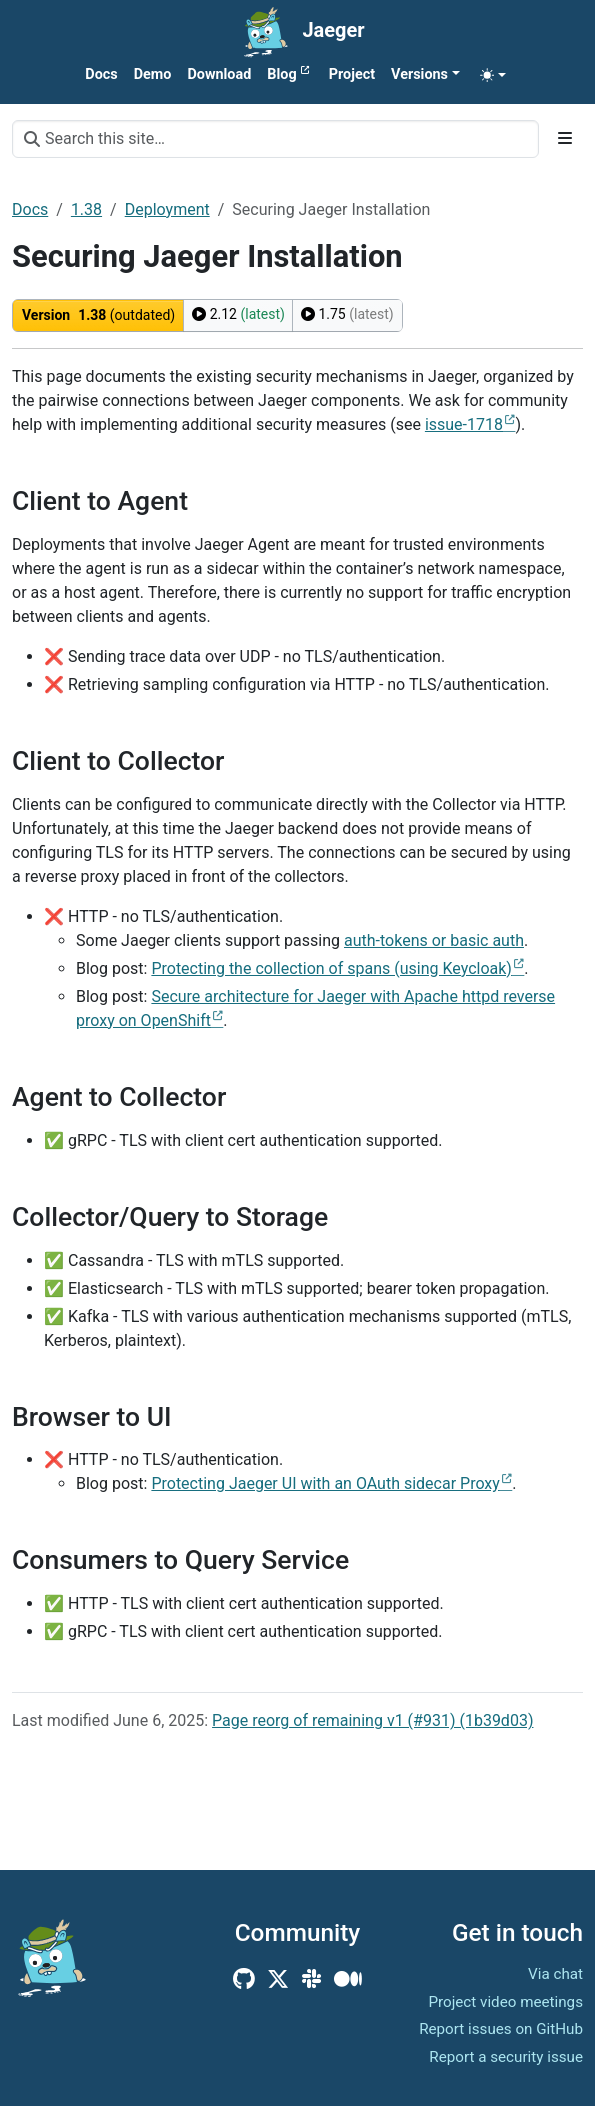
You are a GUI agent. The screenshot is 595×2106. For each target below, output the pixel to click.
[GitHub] (243, 1979)
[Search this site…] (275, 139)
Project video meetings (505, 2002)
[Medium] (348, 1979)
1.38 (86, 209)
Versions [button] (419, 74)
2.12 (238, 314)
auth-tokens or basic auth (434, 940)
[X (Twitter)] (278, 1979)
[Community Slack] (311, 1979)
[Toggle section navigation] (565, 139)
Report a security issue (506, 2057)
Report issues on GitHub (501, 2029)
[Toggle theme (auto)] (493, 75)
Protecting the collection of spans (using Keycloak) (331, 968)
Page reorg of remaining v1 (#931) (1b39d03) (372, 1720)
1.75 (347, 314)
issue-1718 (464, 424)
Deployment (167, 209)
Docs (30, 209)
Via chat (555, 1974)
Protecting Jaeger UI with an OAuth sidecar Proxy (325, 1483)
